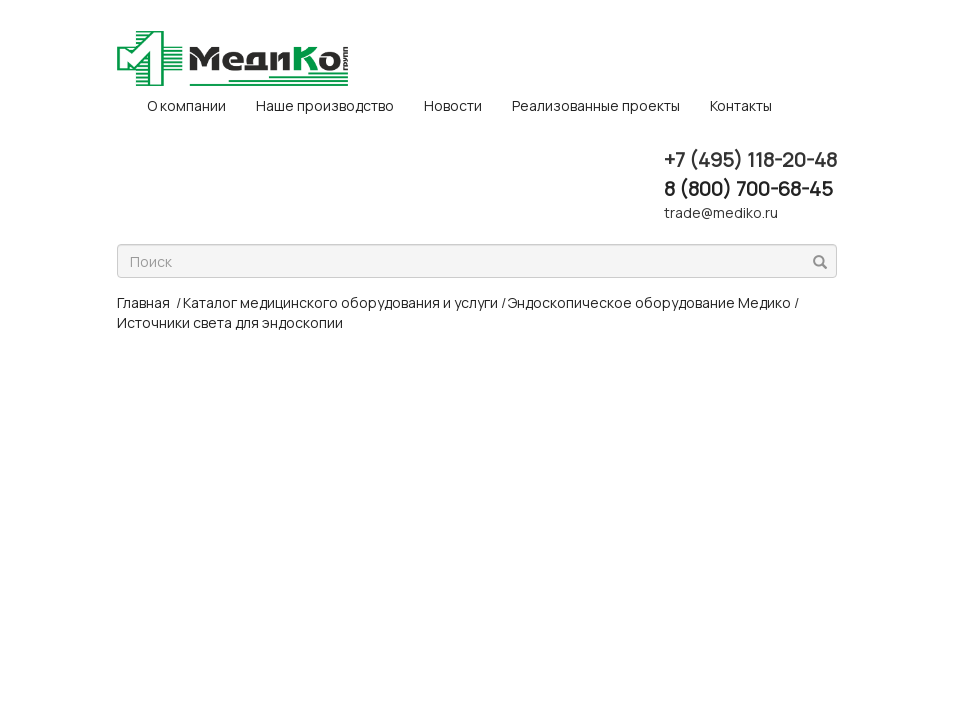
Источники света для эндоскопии (230, 322)
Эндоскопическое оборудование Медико (649, 302)
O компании (186, 105)
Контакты (741, 105)
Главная (143, 302)
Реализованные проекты (596, 105)
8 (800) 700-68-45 (748, 188)
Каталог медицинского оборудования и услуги (340, 302)
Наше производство (325, 105)
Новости (453, 105)
